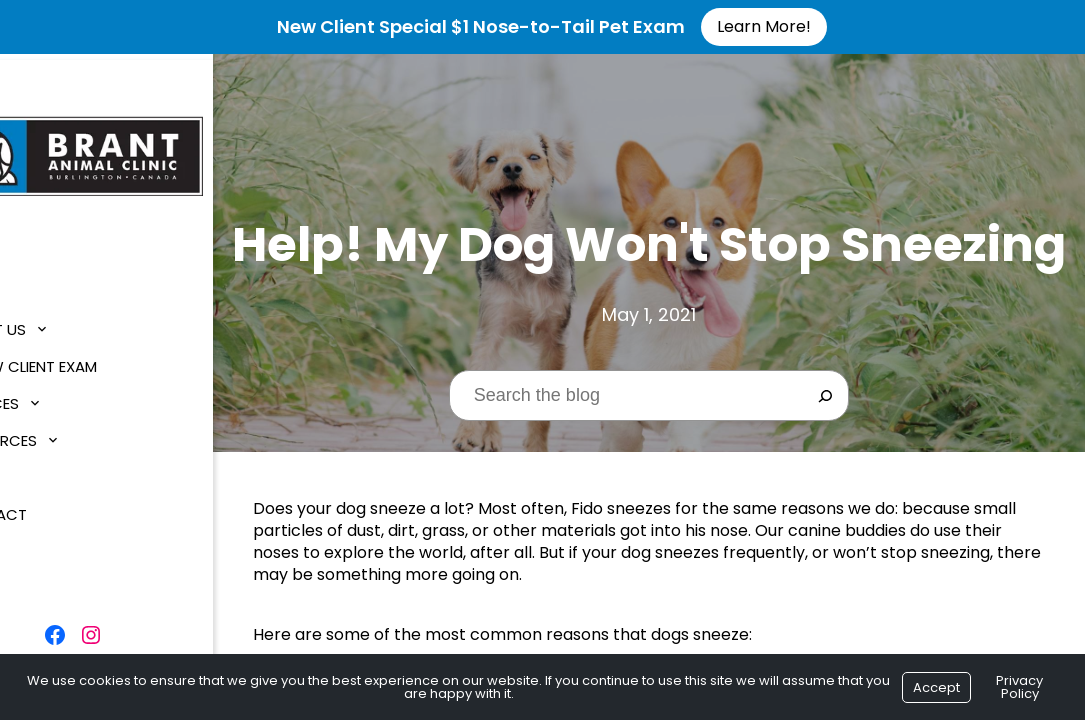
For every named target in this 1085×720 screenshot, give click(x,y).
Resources (62, 433)
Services (53, 396)
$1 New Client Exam (92, 359)
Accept (936, 687)
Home (40, 285)
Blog (39, 470)
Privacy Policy (1019, 687)
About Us (56, 322)
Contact (57, 507)
